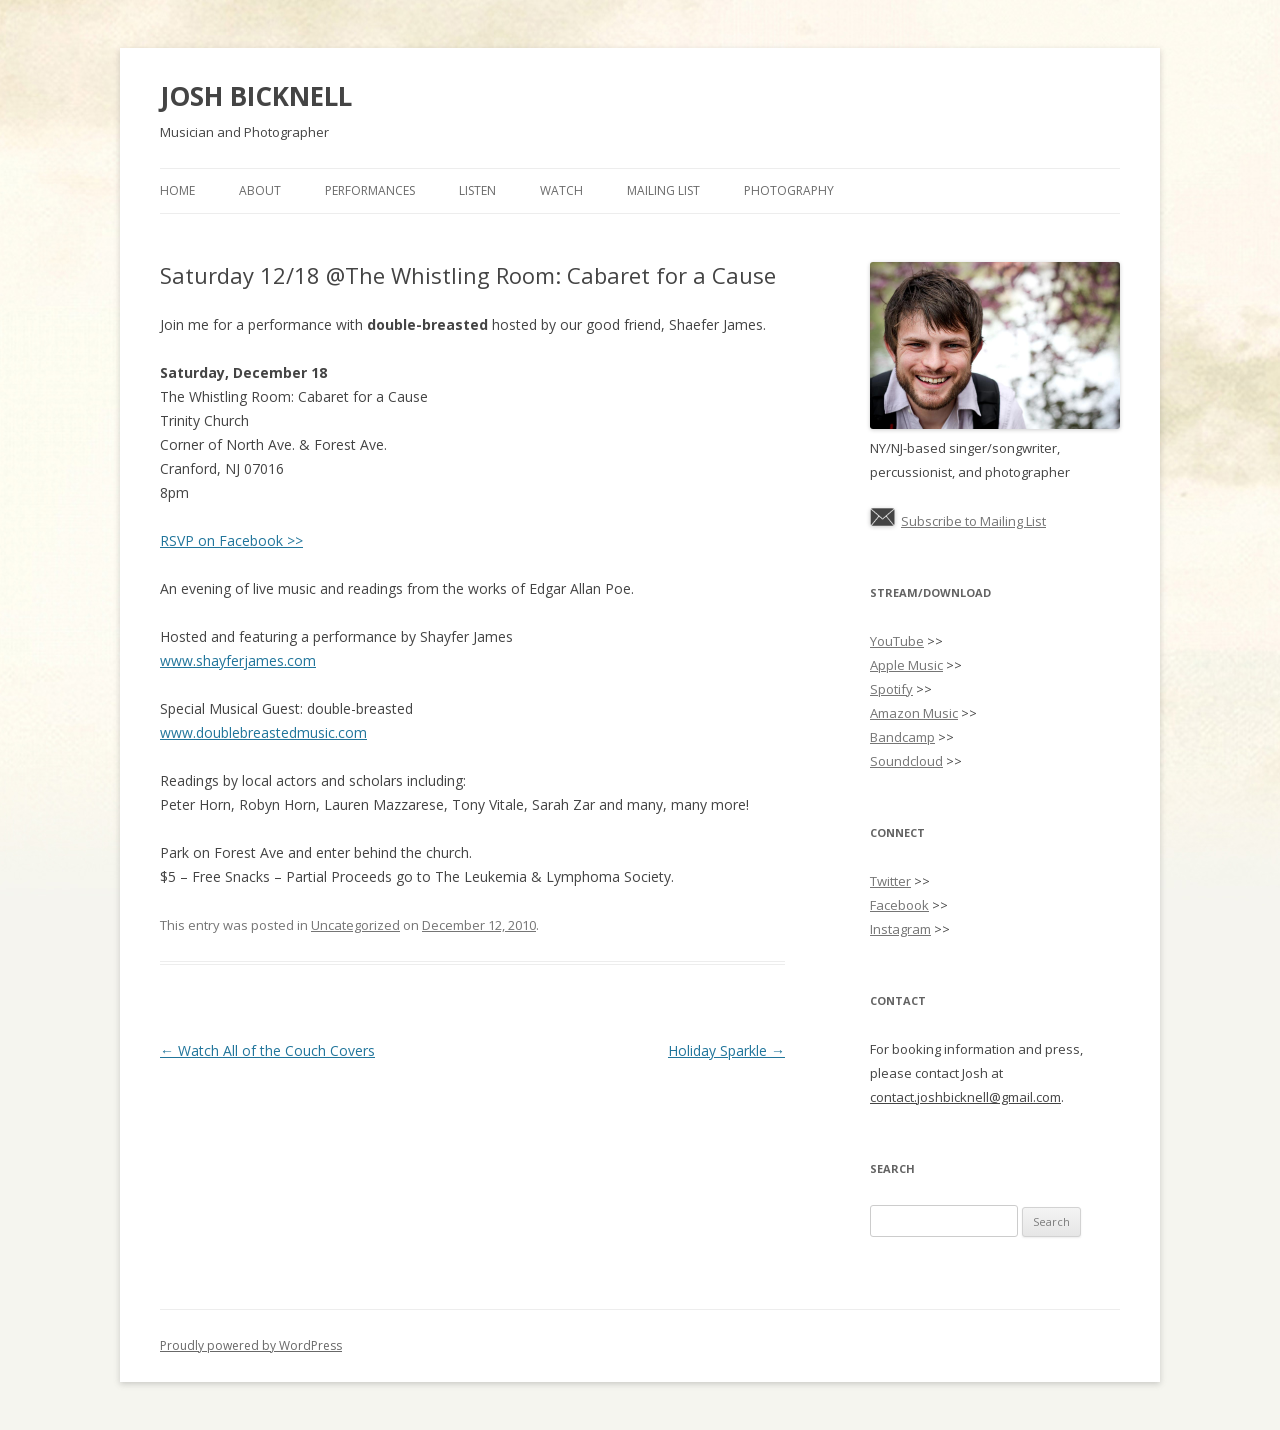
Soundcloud (906, 761)
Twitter (890, 881)
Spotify (891, 689)
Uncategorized (355, 925)
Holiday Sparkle (726, 1050)
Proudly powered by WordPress (251, 1345)
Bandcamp (902, 737)
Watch (561, 190)
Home (177, 190)
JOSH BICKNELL (256, 96)
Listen (477, 190)
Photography (789, 190)
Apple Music (906, 665)
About (260, 190)
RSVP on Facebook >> (231, 540)
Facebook (899, 905)
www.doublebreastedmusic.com (263, 732)
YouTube (897, 641)
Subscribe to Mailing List (973, 521)
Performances (370, 190)
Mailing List (663, 190)
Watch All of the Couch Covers (267, 1050)
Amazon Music (914, 713)
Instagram (900, 929)
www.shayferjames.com (238, 660)
